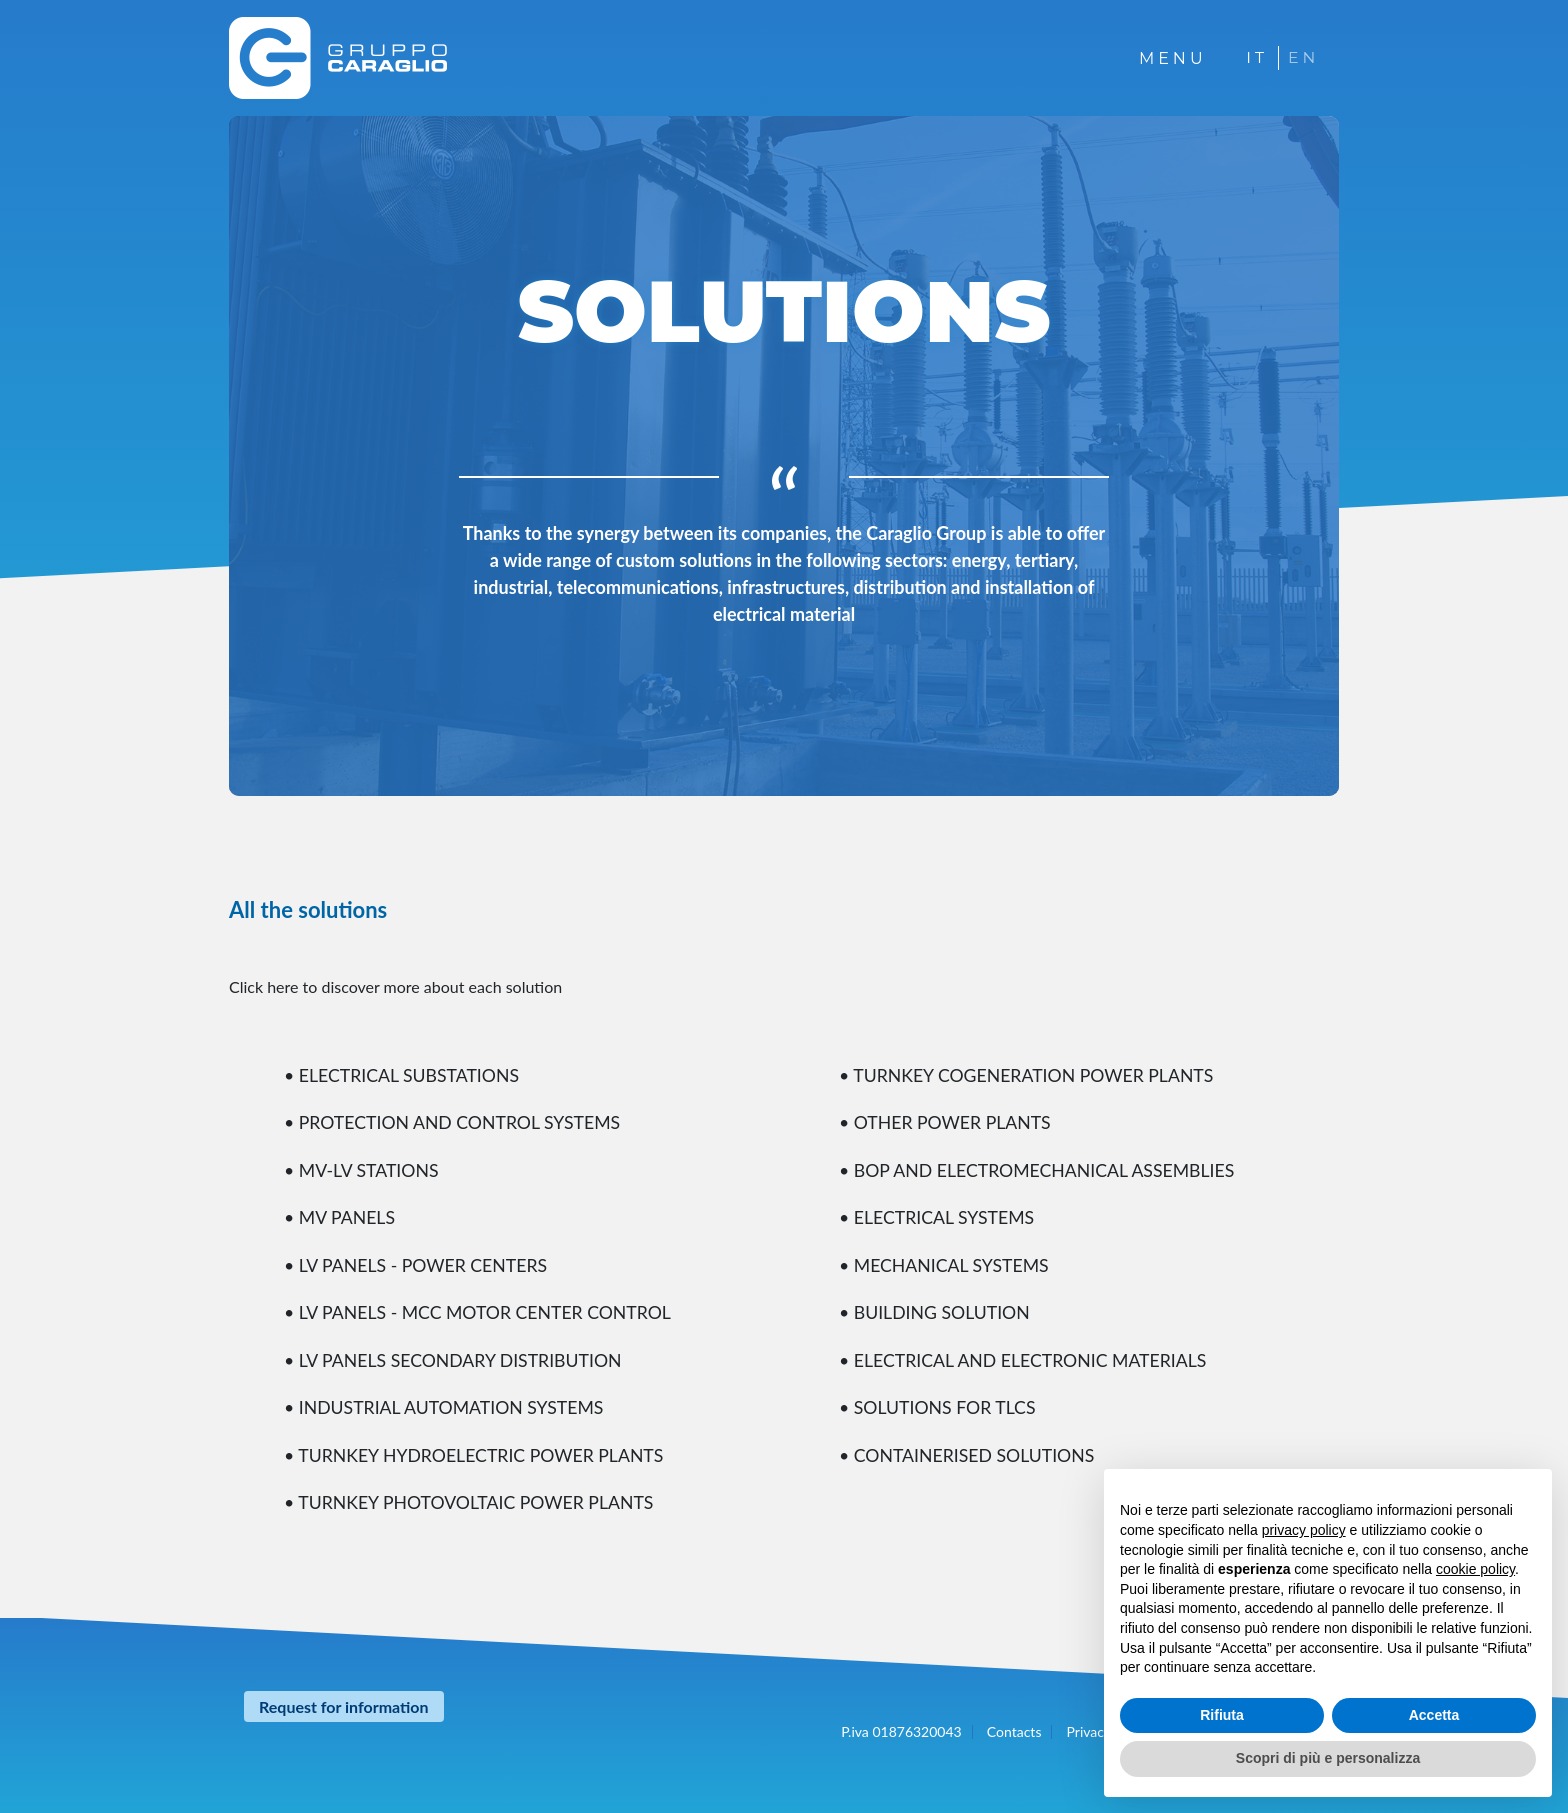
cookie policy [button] (1475, 1569)
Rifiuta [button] (1222, 1715)
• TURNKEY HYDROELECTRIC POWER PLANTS (477, 1451)
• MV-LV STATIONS (365, 1169)
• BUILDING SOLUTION (936, 1310)
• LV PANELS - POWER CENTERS (418, 1263)
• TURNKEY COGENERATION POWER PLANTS (1030, 1075)
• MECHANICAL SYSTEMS (946, 1263)
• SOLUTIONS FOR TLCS (939, 1404)
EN (1303, 57)
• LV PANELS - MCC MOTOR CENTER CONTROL (481, 1310)
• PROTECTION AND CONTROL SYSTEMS (455, 1122)
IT (1255, 57)
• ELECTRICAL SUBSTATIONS (404, 1075)
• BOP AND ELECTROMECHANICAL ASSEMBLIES (1040, 1169)
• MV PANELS (340, 1216)
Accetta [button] (1434, 1715)
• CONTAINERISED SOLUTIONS (969, 1451)
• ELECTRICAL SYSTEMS (938, 1216)
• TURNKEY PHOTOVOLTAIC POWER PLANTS (472, 1498)
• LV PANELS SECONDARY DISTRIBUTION (456, 1357)
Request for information (344, 1701)
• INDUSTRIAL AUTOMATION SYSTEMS (447, 1404)
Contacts (1014, 1727)
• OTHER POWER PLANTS (947, 1122)
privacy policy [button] (1304, 1530)
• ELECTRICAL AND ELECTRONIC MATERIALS (1026, 1357)
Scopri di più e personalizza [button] (1328, 1758)
